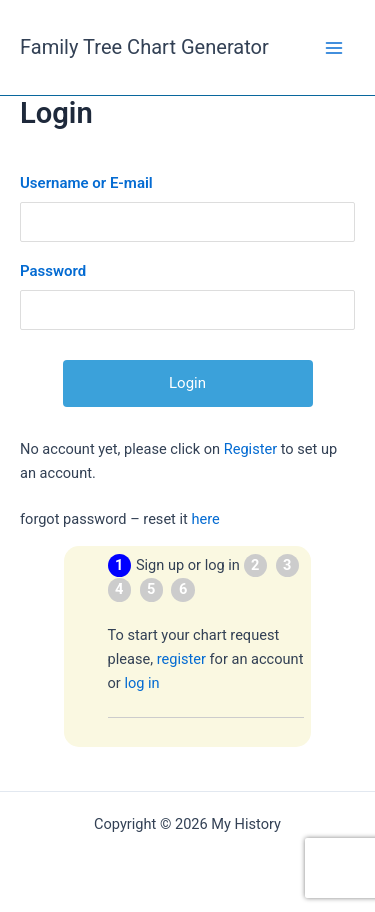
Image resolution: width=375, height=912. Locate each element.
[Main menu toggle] (334, 48)
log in (141, 683)
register (181, 659)
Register (250, 449)
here (205, 519)
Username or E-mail (86, 183)
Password (53, 271)
